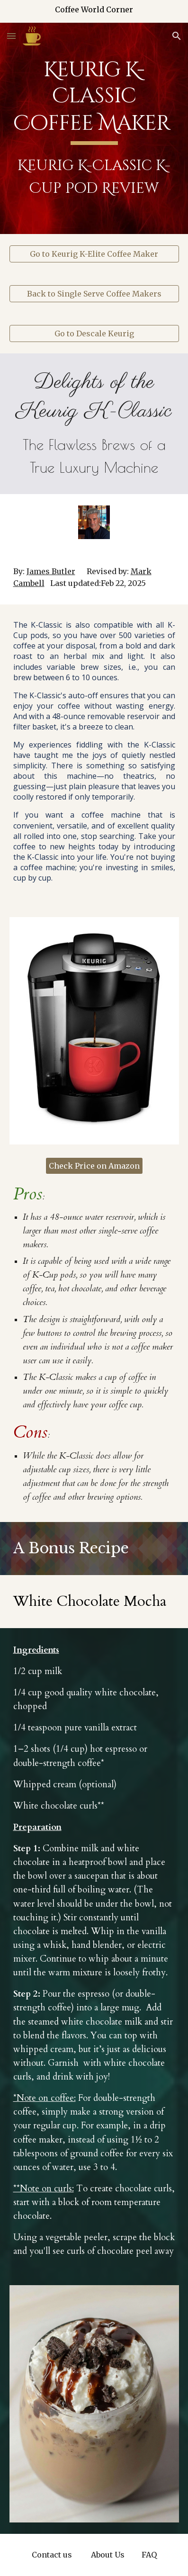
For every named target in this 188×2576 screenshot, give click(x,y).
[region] (94, 11)
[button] (11, 36)
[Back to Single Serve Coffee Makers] (94, 293)
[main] (94, 128)
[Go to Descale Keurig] (94, 333)
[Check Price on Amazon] (94, 1166)
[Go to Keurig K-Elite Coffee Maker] (94, 254)
